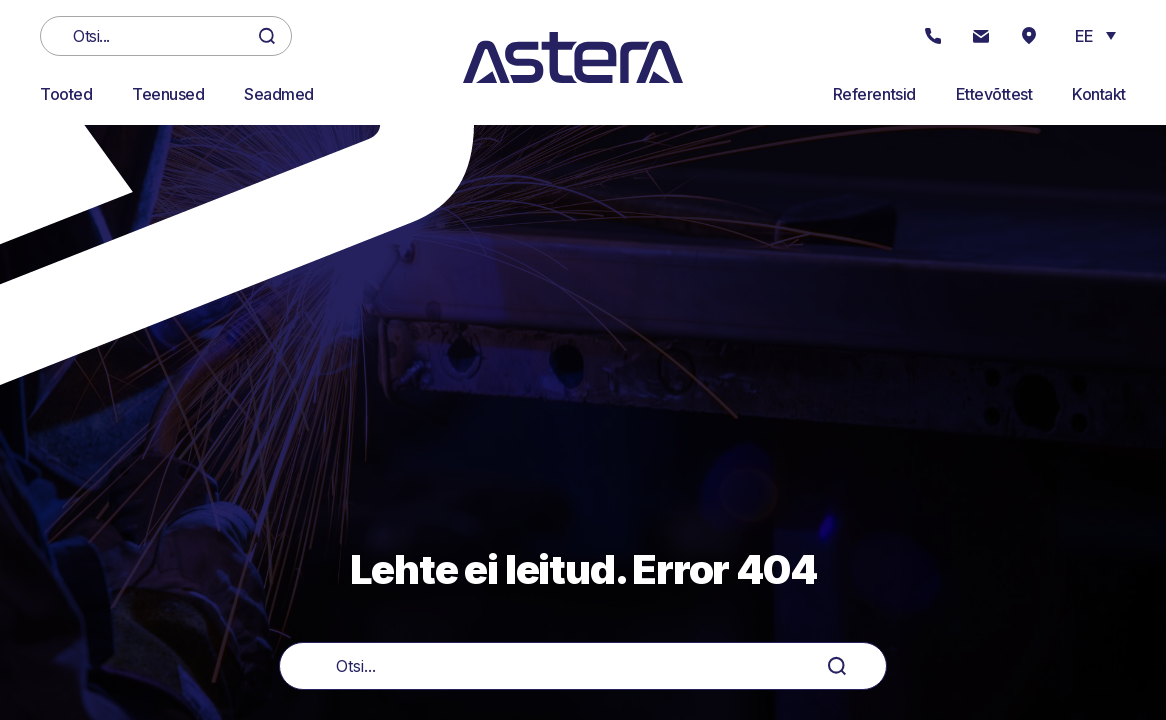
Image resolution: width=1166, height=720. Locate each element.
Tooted (66, 94)
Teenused (168, 94)
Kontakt (1099, 94)
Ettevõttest (994, 94)
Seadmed (279, 94)
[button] (1095, 35)
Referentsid (874, 94)
